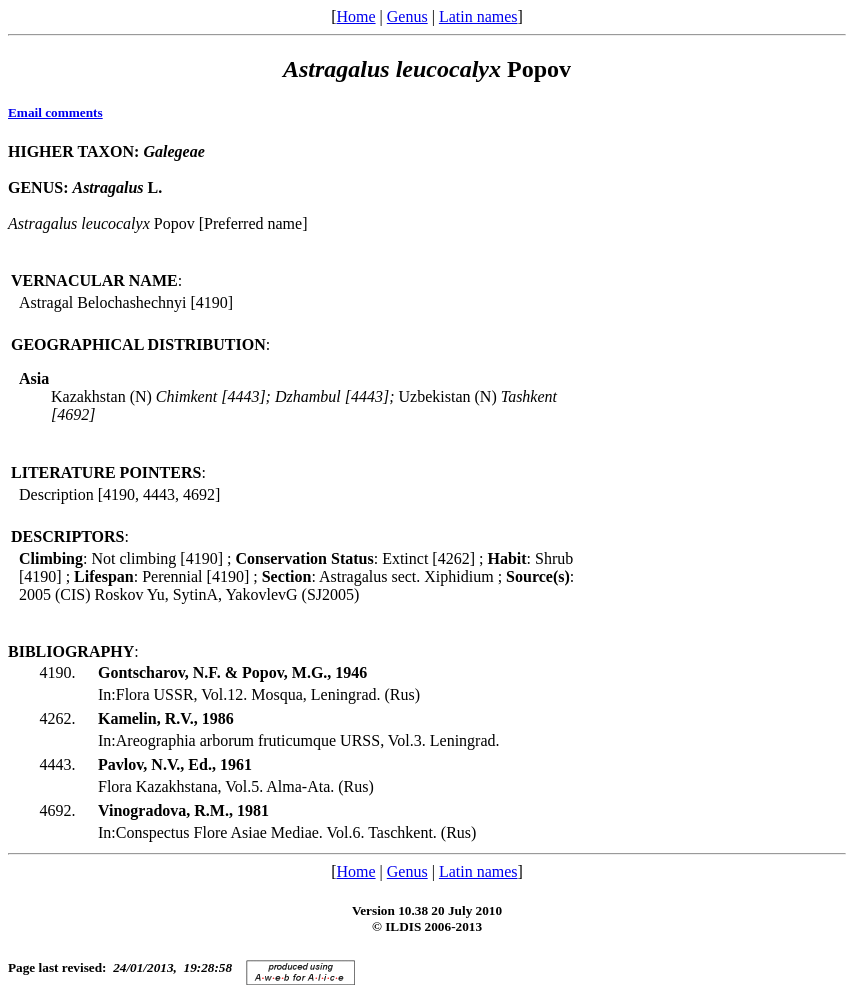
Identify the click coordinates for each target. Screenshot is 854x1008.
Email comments (55, 112)
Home (355, 16)
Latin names (478, 16)
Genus (407, 16)
